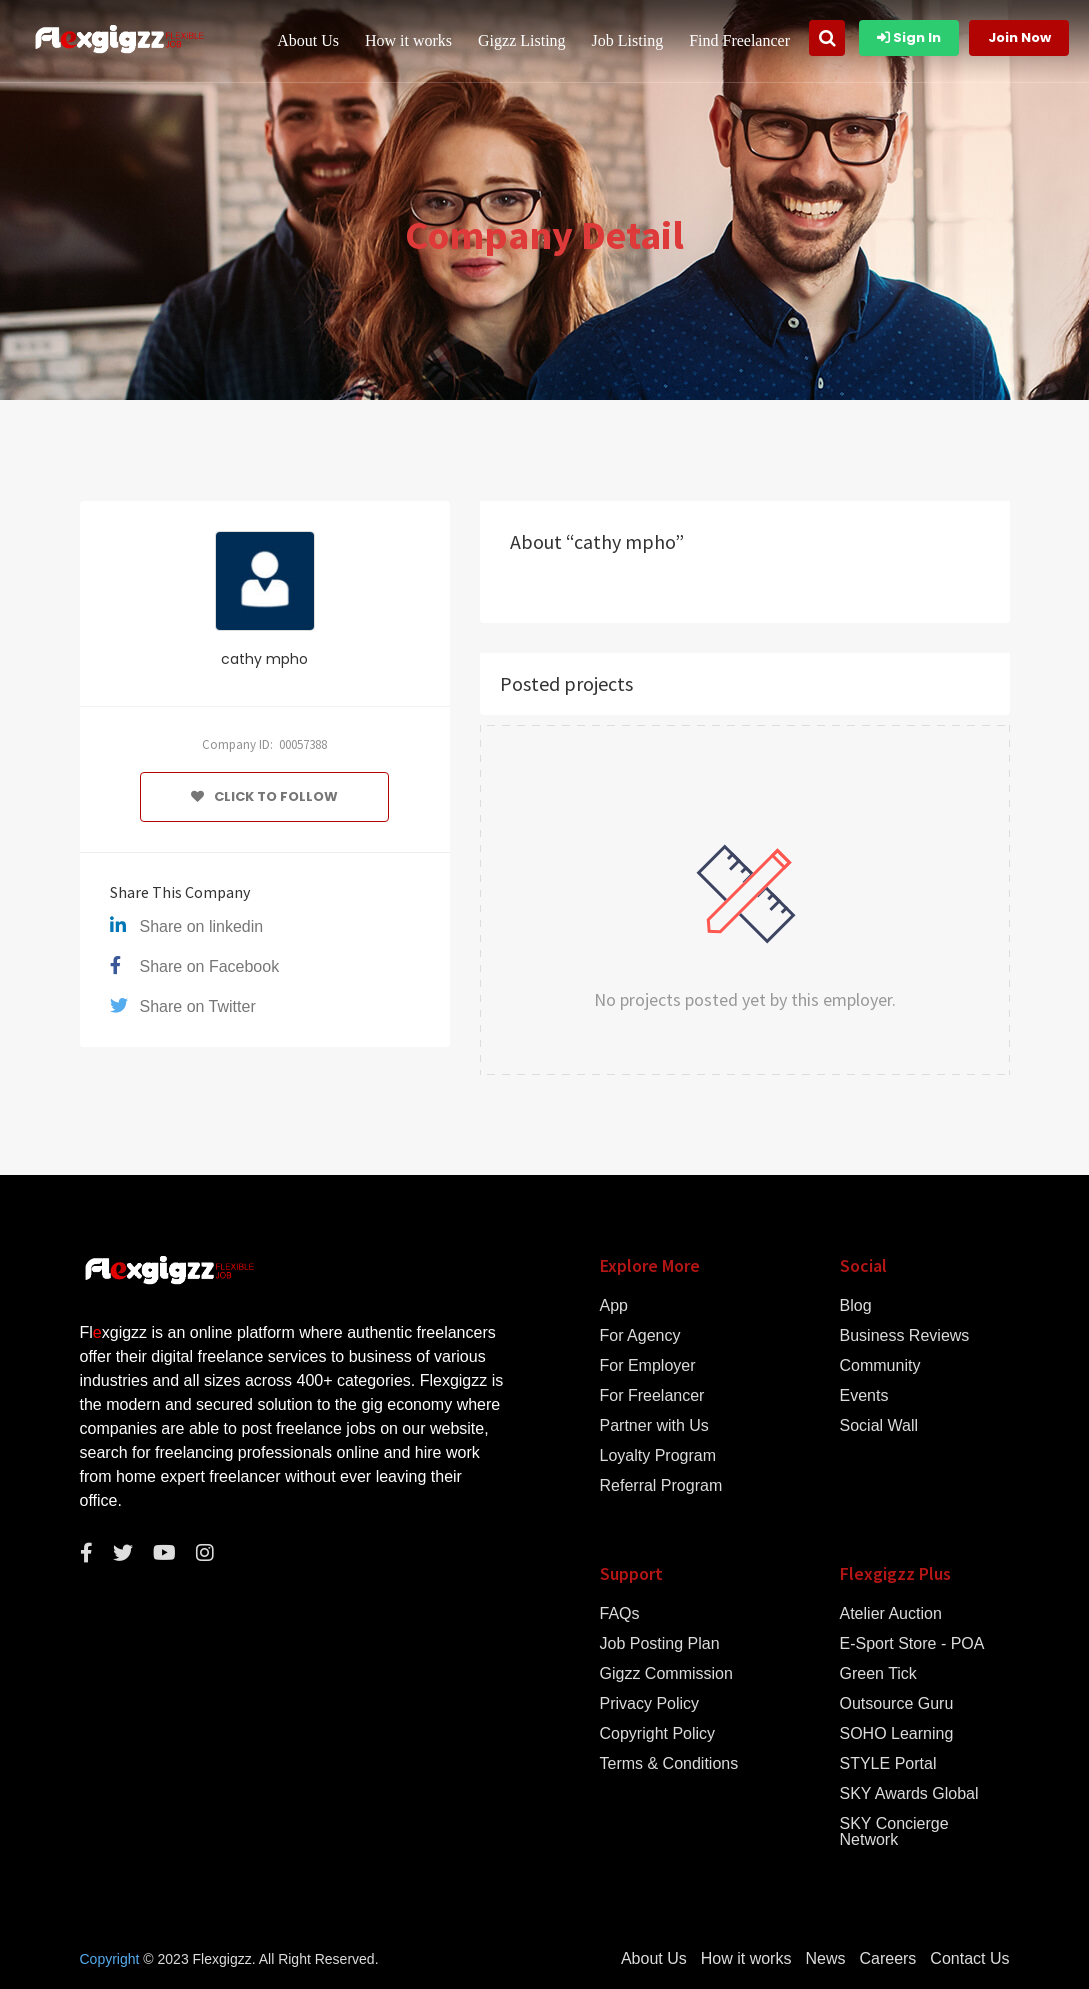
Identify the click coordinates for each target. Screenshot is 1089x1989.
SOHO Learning (897, 1734)
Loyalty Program (658, 1456)
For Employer (648, 1366)
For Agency (640, 1336)
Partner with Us (654, 1426)
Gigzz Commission (666, 1674)
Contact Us (969, 1959)
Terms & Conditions (669, 1764)
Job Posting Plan (660, 1644)
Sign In (909, 37)
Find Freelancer (739, 40)
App (614, 1306)
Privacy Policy (650, 1704)
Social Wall (879, 1426)
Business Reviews (905, 1336)
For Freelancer (652, 1396)
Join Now (1019, 37)
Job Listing (628, 40)
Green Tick (878, 1674)
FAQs (620, 1614)
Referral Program (661, 1486)
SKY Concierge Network (894, 1832)
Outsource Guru (897, 1704)
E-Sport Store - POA (912, 1644)
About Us (308, 40)
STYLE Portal (888, 1764)
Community (880, 1366)
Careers (887, 1959)
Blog (856, 1306)
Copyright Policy (658, 1734)
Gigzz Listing (522, 40)
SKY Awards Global (909, 1794)
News (825, 1959)
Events (864, 1396)
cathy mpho (264, 659)
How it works (408, 40)
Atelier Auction (891, 1614)
